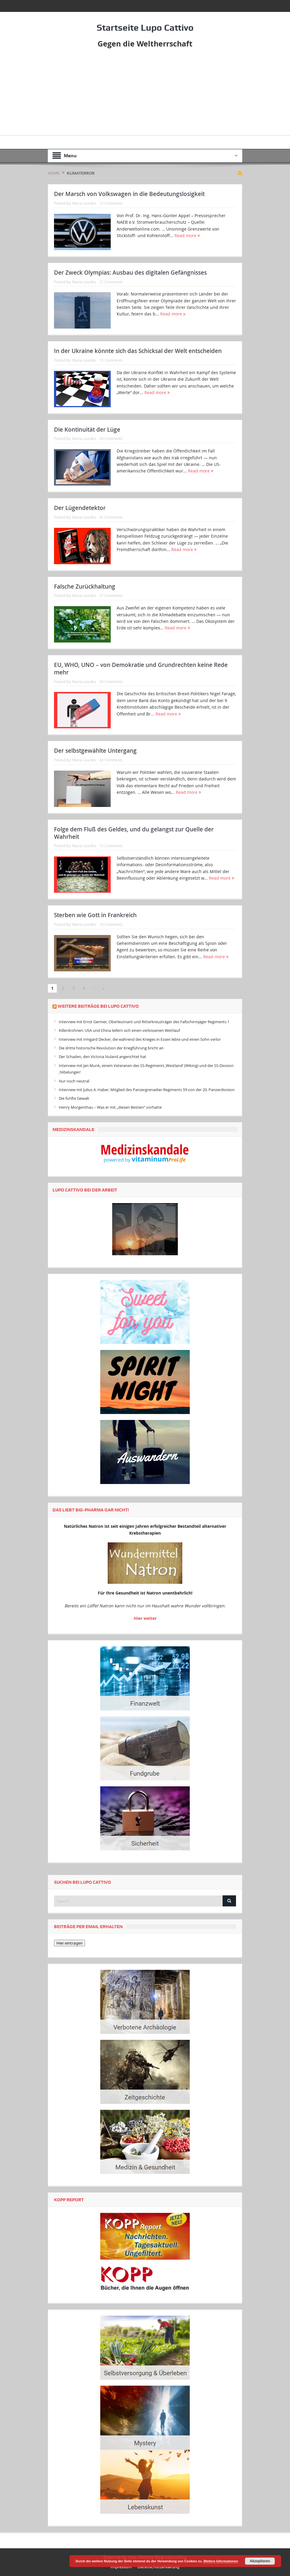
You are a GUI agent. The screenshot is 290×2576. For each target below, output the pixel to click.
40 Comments (111, 681)
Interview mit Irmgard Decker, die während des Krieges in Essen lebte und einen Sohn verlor (140, 1039)
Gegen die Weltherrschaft (145, 43)
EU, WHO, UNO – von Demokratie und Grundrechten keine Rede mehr (141, 668)
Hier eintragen (69, 1943)
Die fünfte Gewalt (74, 1098)
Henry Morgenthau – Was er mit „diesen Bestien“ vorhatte (110, 1107)
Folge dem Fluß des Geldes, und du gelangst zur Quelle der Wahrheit (134, 833)
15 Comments (111, 845)
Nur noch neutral (74, 1081)
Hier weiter (145, 1618)
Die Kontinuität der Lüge (87, 429)
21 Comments (111, 281)
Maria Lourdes (84, 203)
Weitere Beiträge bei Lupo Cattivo (98, 1006)
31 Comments (111, 595)
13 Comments (111, 360)
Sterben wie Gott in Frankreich (95, 915)
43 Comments (111, 759)
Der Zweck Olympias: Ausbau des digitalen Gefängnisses (130, 272)
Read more (187, 235)
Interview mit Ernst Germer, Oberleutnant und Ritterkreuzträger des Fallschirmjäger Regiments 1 (144, 1021)
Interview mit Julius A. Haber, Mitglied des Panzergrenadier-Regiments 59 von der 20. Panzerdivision (147, 1089)
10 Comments (111, 924)
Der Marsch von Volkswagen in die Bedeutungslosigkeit (129, 194)
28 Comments (111, 438)
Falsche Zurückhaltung (84, 586)
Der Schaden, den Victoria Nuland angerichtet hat (102, 1056)
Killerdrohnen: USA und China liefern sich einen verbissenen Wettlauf (119, 1030)
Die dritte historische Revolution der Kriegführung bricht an (111, 1048)
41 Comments (111, 517)
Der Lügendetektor (80, 508)
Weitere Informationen (220, 2561)
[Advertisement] (145, 93)
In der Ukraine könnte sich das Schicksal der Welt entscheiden (138, 351)
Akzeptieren (260, 2561)
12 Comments (111, 203)
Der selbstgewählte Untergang (95, 751)
